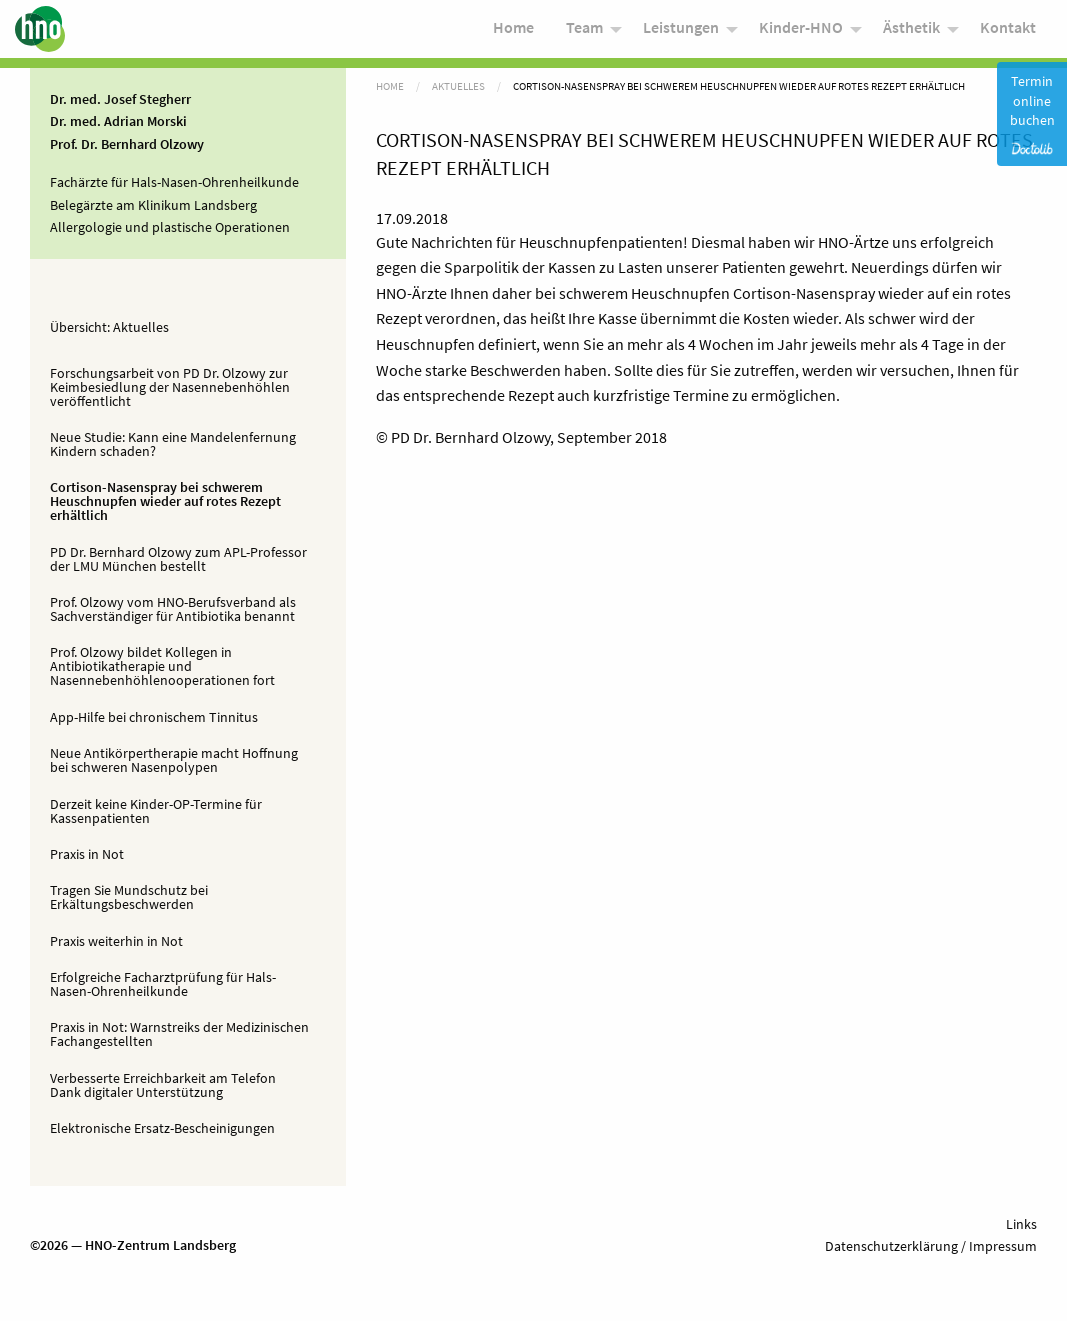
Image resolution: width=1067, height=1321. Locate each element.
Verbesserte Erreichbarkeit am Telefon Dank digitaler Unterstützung (163, 1085)
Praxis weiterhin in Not (116, 941)
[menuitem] (513, 33)
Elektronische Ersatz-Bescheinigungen (162, 1128)
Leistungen (681, 32)
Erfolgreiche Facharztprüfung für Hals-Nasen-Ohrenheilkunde (163, 984)
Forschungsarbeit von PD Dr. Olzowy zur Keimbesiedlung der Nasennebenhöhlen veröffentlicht (170, 387)
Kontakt (1008, 32)
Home (513, 32)
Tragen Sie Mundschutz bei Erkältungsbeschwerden (129, 897)
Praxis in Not (87, 854)
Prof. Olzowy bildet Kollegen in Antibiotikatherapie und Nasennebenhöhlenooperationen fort (162, 666)
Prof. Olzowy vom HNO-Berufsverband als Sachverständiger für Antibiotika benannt (173, 609)
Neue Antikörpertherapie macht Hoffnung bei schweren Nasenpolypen (174, 760)
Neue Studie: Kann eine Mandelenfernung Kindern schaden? (173, 444)
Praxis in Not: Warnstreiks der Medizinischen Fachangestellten (179, 1034)
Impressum (1001, 1246)
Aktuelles (141, 327)
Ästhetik (911, 32)
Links (1021, 1224)
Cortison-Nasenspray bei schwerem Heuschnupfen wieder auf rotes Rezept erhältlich (165, 501)
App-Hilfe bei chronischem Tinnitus (154, 717)
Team (584, 32)
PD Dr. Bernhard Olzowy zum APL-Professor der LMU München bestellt (178, 559)
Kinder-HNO (801, 32)
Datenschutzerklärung (891, 1246)
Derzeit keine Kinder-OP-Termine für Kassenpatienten (156, 811)
